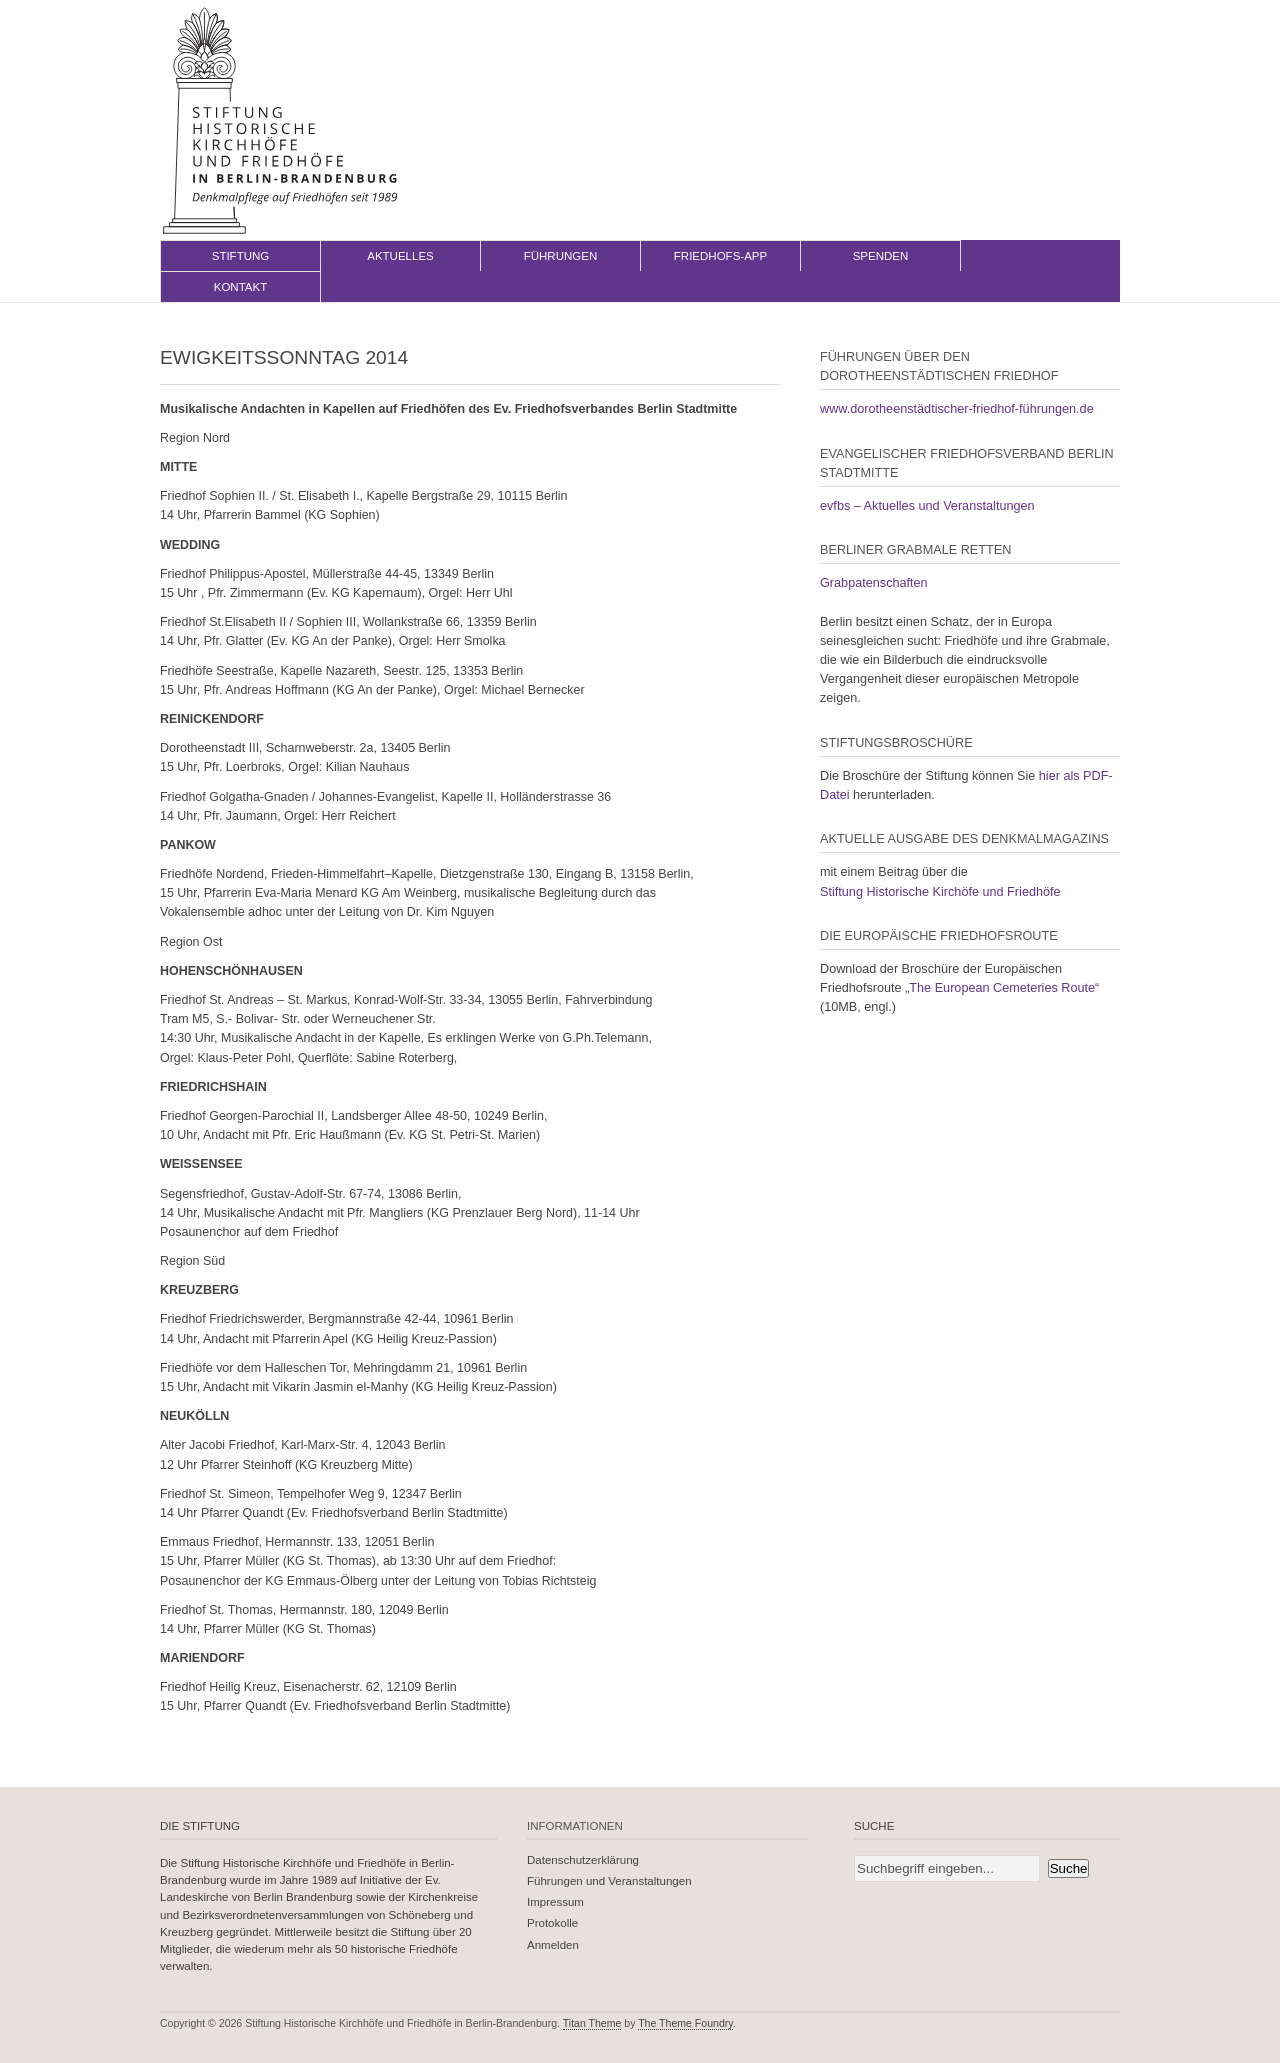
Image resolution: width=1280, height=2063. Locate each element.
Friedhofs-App (720, 256)
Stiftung (241, 256)
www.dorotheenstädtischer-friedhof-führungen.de (957, 409)
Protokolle (552, 1923)
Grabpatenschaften (874, 583)
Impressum (555, 1902)
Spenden (881, 256)
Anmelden (553, 1945)
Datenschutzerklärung (583, 1860)
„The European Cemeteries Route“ (1002, 988)
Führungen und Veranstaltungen (609, 1881)
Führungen (561, 256)
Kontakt (241, 287)
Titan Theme (592, 2023)
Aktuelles (400, 256)
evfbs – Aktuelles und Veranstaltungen (927, 506)
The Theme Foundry (685, 2023)
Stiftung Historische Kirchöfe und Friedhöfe (940, 892)
